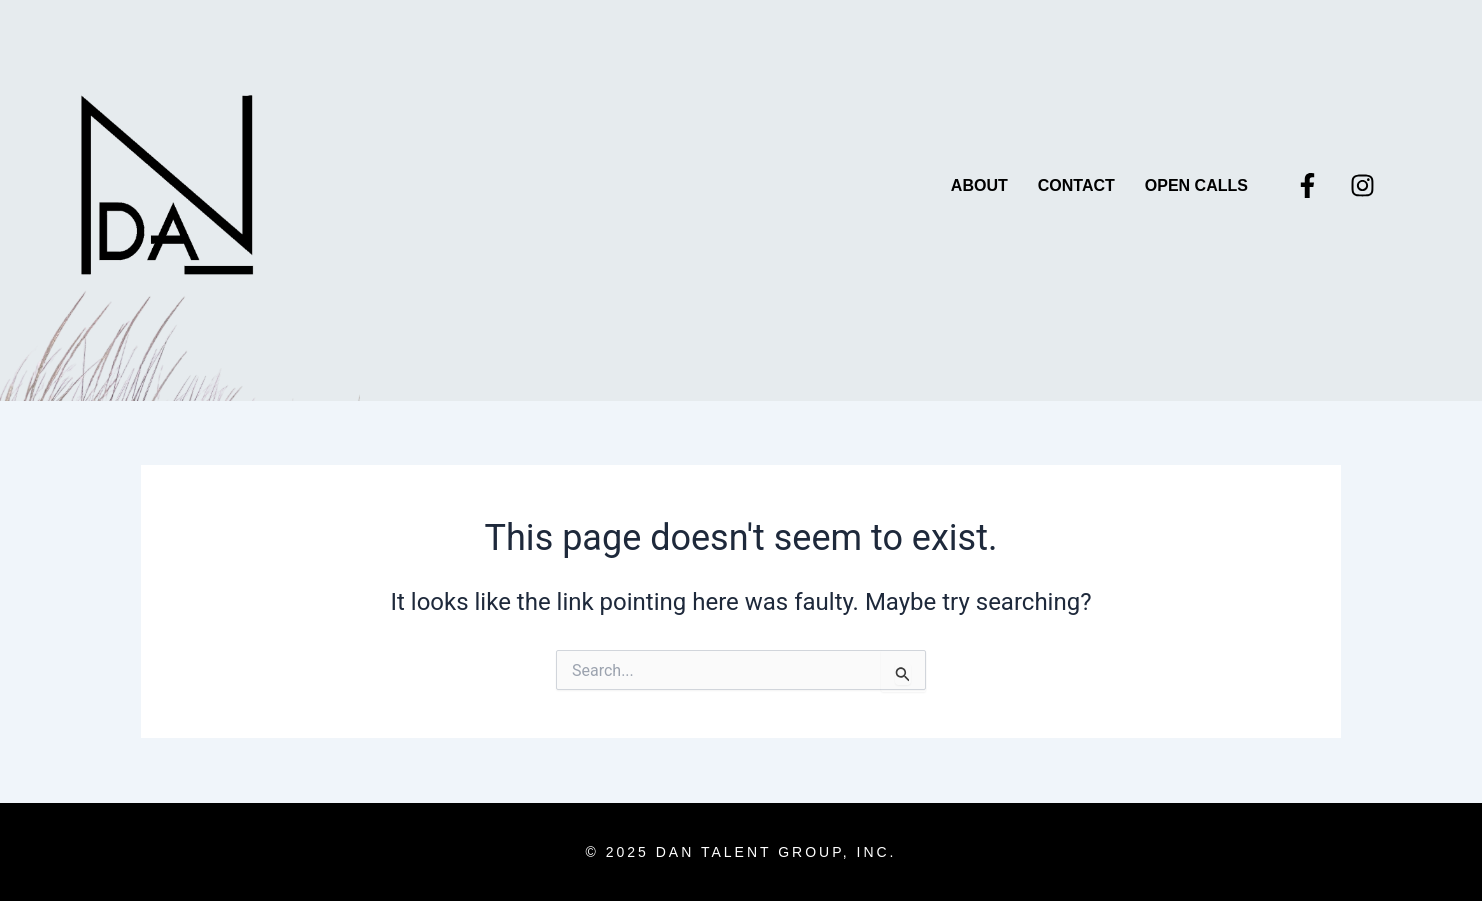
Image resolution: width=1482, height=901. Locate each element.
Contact (1076, 185)
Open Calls (1196, 185)
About (979, 185)
